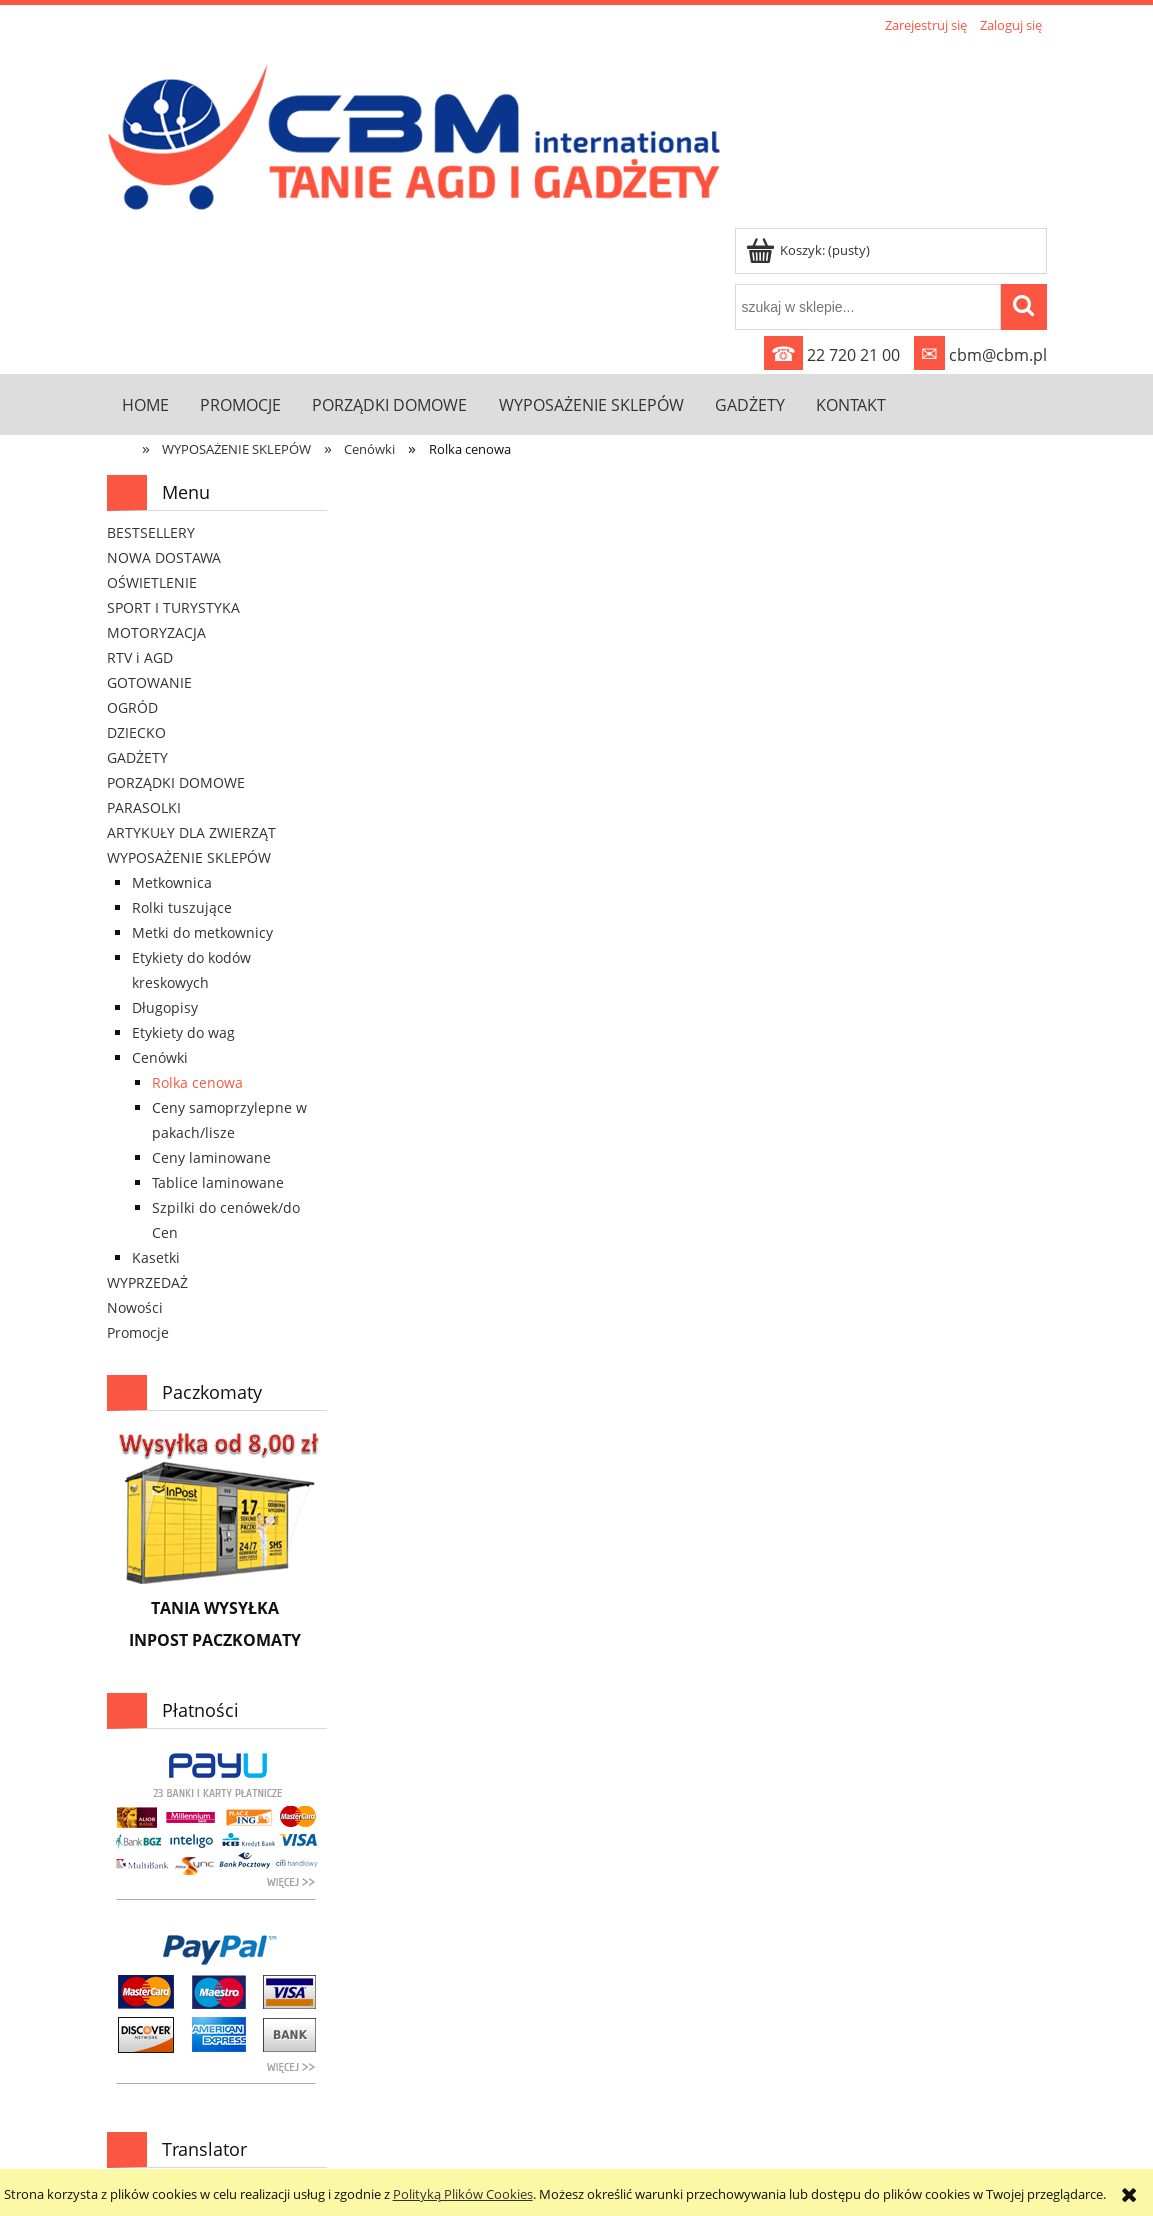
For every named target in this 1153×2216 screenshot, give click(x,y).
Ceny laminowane (211, 1157)
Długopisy (165, 1007)
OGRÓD (132, 707)
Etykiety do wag (183, 1032)
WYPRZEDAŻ (147, 1282)
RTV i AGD (140, 657)
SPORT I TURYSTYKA (173, 607)
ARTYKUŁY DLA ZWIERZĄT (191, 832)
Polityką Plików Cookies (463, 2194)
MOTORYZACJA (156, 632)
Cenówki (160, 1057)
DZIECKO (136, 732)
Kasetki (156, 1257)
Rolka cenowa (197, 1082)
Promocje (138, 1332)
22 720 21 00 (832, 355)
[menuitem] (146, 404)
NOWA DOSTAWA (164, 557)
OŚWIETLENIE (152, 582)
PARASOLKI (144, 807)
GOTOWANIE (149, 682)
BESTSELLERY (151, 532)
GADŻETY (137, 757)
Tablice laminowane (218, 1182)
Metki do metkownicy (202, 932)
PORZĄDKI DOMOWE (176, 782)
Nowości (135, 1307)
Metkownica (172, 882)
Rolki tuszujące (182, 907)
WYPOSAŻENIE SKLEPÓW (189, 857)
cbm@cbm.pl (980, 355)
